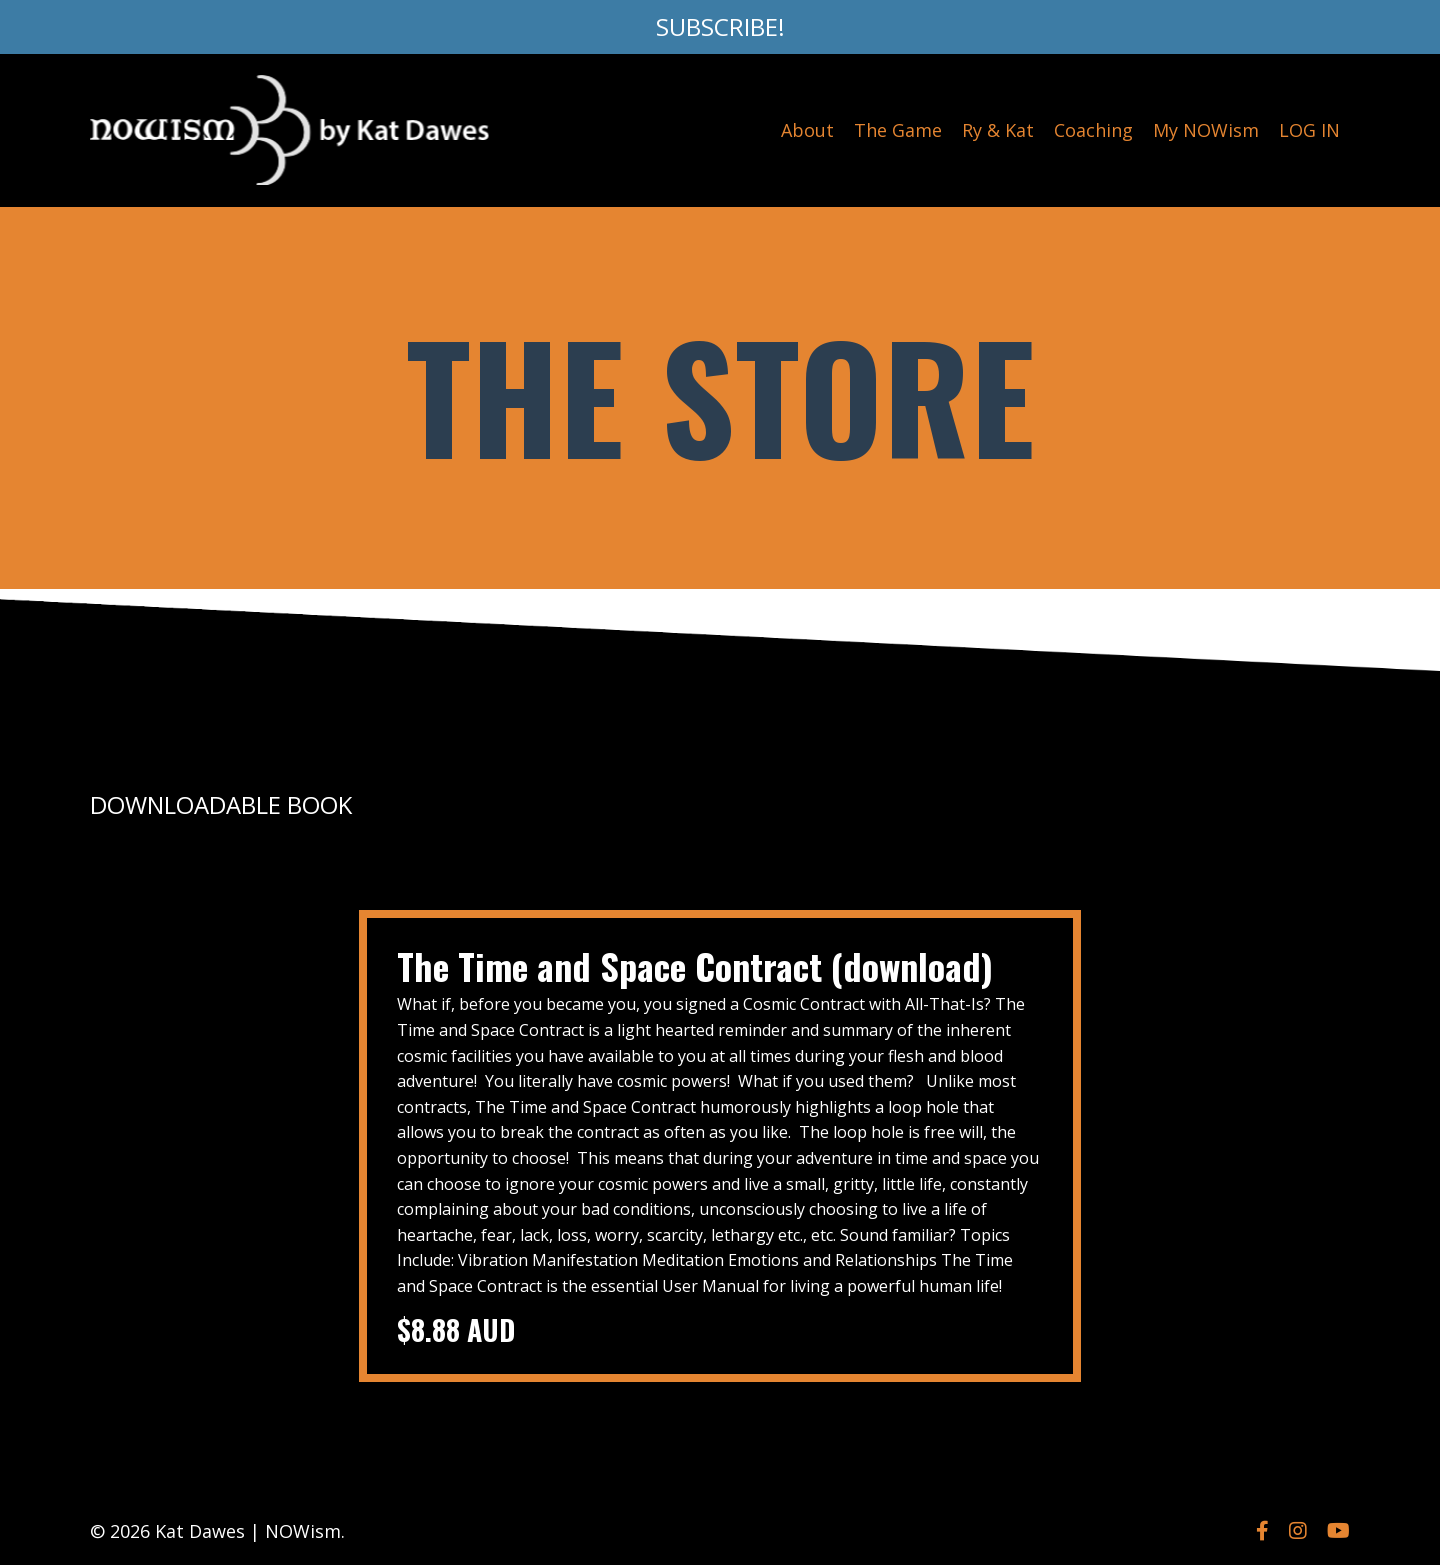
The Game (898, 130)
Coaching (1093, 130)
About (807, 130)
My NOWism (1206, 130)
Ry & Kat (998, 130)
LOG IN (1309, 130)
